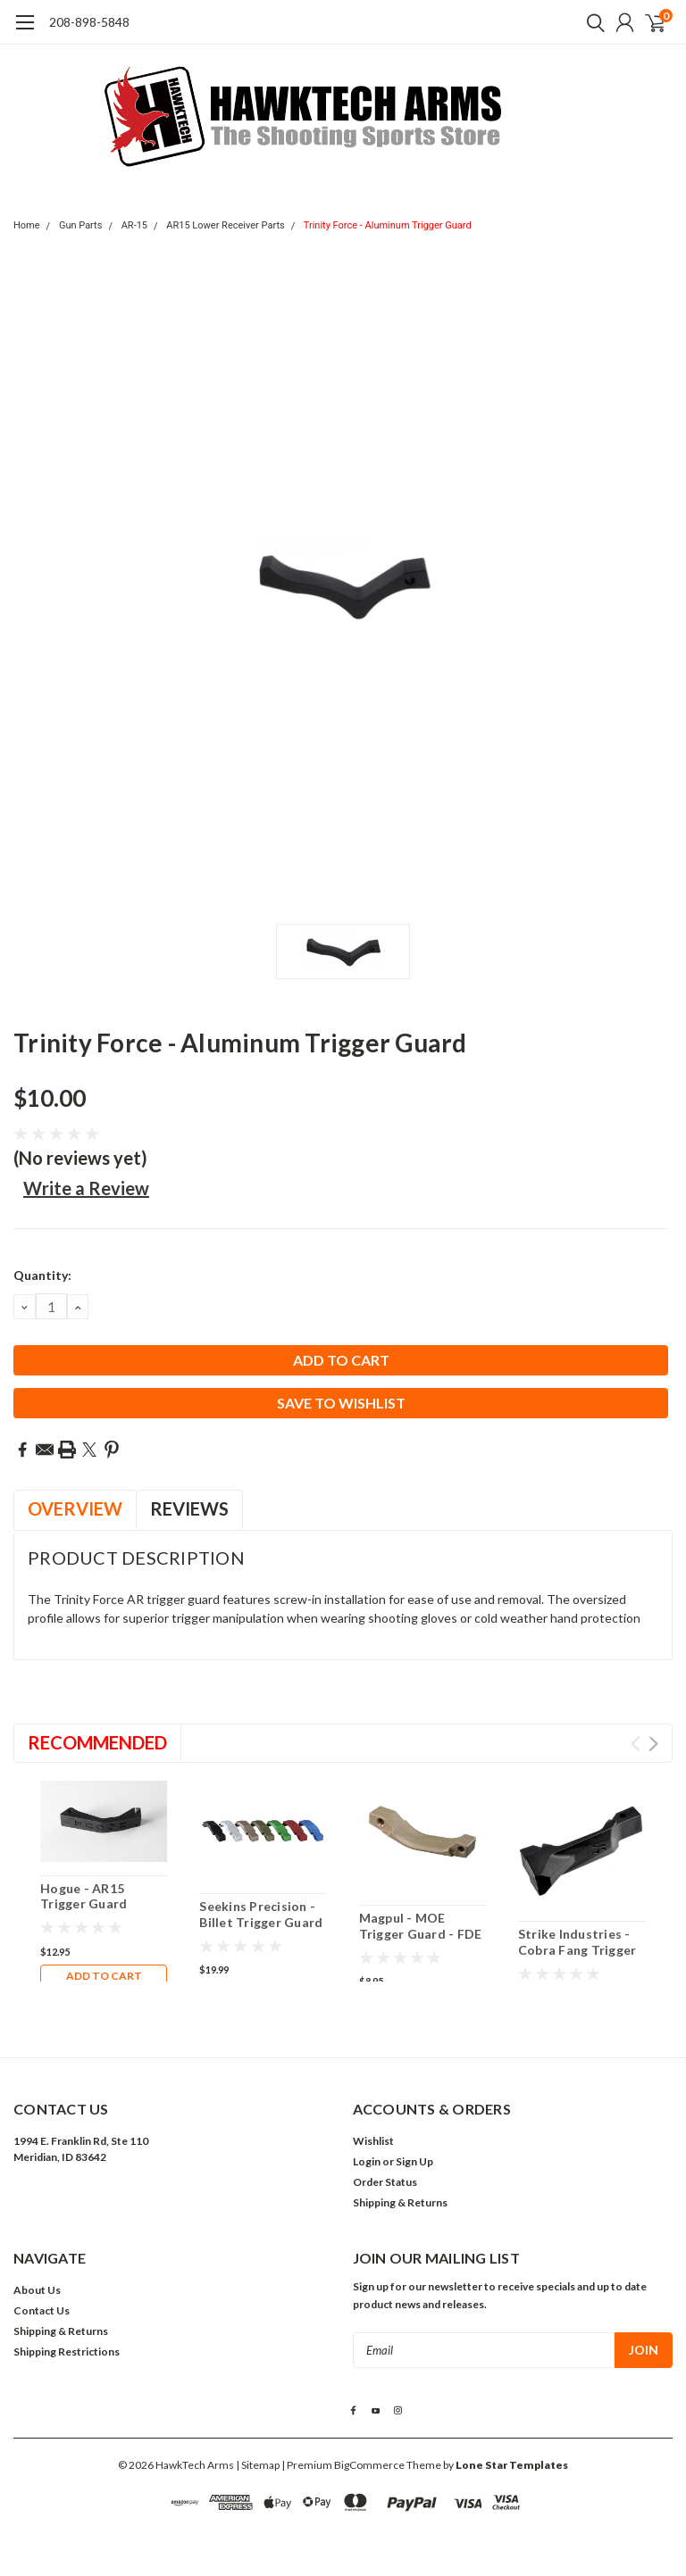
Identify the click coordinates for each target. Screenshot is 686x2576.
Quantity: (42, 1275)
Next (653, 1744)
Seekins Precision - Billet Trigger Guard (260, 1914)
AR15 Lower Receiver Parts (225, 225)
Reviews (189, 1508)
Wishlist (373, 2141)
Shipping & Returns (400, 2202)
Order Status (385, 2182)
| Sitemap (258, 2465)
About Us (37, 2290)
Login (367, 2161)
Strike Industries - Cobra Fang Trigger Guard (577, 1949)
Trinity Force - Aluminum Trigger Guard (388, 225)
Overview (75, 1508)
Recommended (97, 1742)
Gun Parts (81, 225)
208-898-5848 (89, 21)
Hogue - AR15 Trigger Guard (83, 1896)
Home (26, 225)
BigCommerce (369, 2465)
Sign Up (414, 2161)
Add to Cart (104, 1975)
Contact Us (41, 2310)
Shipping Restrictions (66, 2351)
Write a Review (86, 1188)
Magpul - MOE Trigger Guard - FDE (420, 1925)
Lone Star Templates (512, 2465)
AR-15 (134, 225)
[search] (591, 22)
